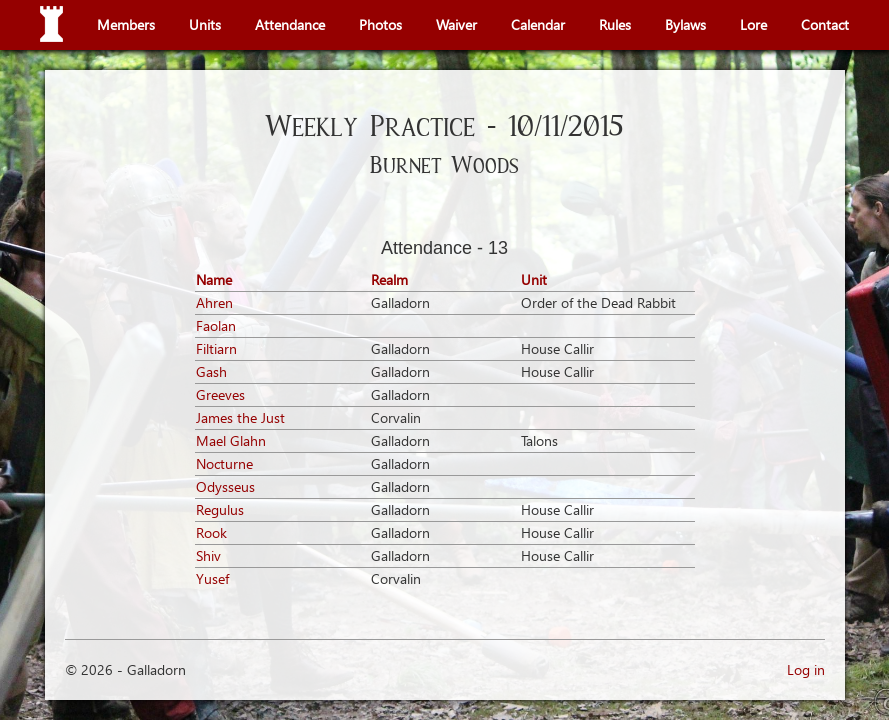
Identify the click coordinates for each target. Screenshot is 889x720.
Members (126, 24)
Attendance (290, 24)
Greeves (220, 394)
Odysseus (225, 486)
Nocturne (224, 463)
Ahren (214, 302)
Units (205, 24)
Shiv (208, 555)
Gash (211, 371)
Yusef (212, 578)
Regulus (220, 509)
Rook (211, 532)
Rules (615, 24)
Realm (389, 279)
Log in (806, 669)
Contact (825, 24)
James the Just (240, 417)
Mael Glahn (231, 440)
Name (214, 279)
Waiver (456, 24)
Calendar (538, 24)
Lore (753, 24)
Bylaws (685, 24)
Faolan (216, 325)
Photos (380, 24)
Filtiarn (216, 348)
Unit (534, 279)
